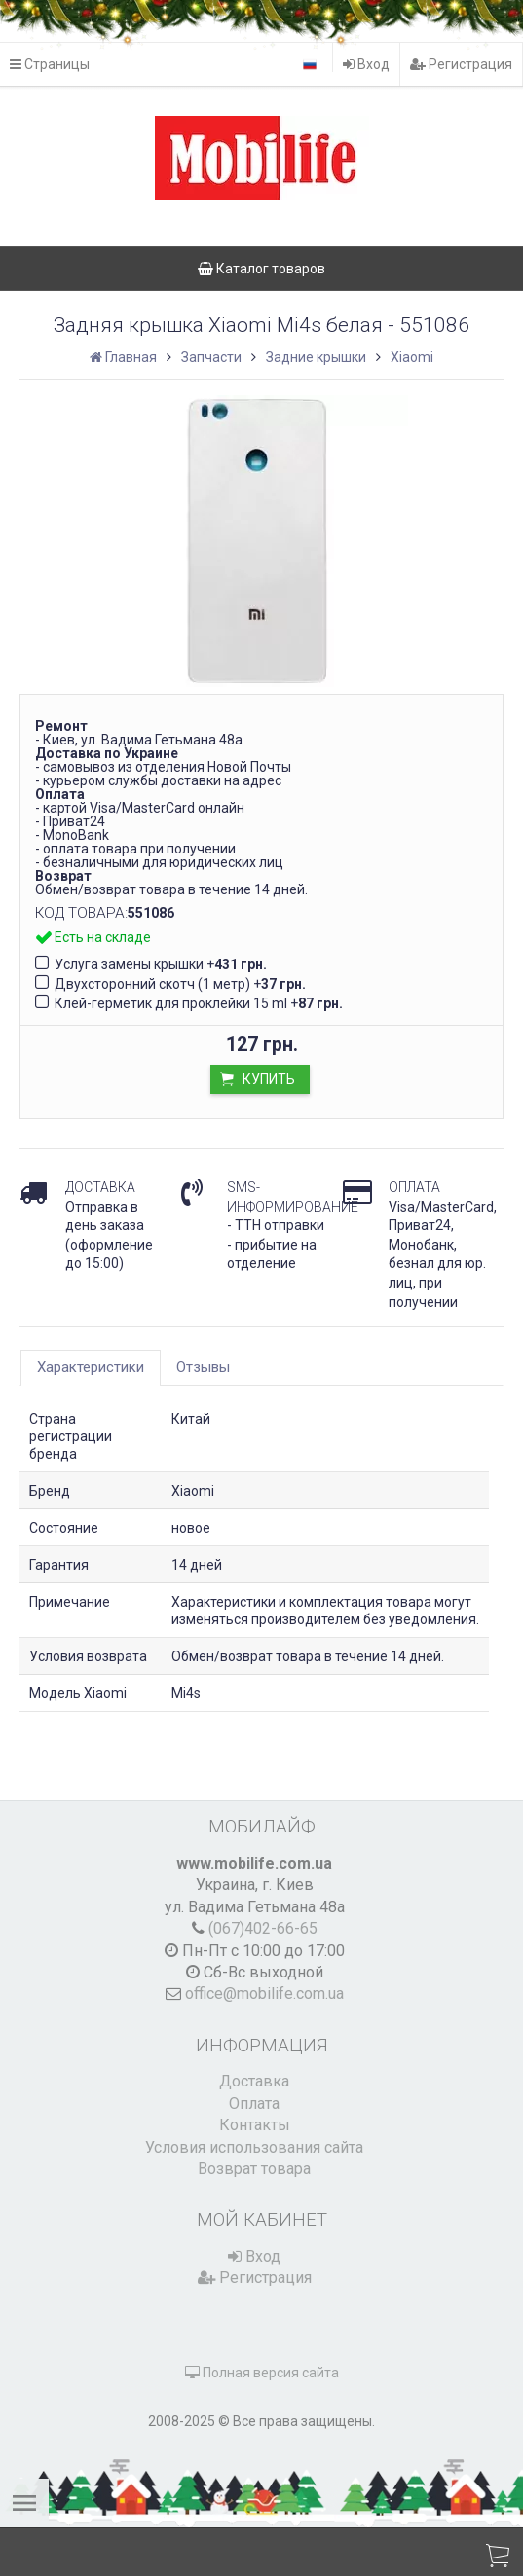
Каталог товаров (261, 268)
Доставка (254, 2081)
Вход (366, 64)
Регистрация (461, 64)
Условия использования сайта (254, 2147)
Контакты (254, 2125)
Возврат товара (254, 2168)
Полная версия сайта (262, 2372)
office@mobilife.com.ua (264, 1993)
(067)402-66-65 (263, 1928)
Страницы (50, 64)
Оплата (254, 2103)
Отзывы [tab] (203, 1367)
